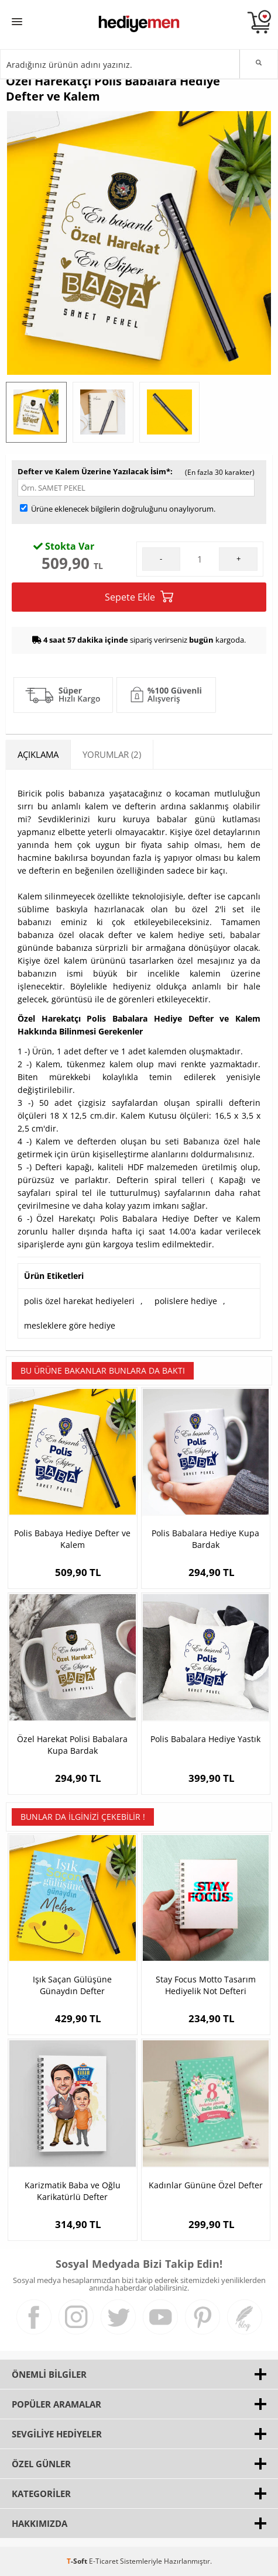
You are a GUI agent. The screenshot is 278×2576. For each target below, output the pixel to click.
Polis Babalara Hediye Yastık (205, 1738)
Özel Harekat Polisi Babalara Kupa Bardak (72, 1744)
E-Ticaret (103, 2561)
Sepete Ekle (139, 597)
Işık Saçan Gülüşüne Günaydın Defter (72, 1985)
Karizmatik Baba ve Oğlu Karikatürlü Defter (73, 2191)
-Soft (78, 2561)
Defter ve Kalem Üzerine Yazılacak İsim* (94, 471)
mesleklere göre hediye (69, 1325)
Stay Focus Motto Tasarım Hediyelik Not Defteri (206, 1985)
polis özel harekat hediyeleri (79, 1300)
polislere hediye (186, 1300)
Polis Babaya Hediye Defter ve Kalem (72, 1538)
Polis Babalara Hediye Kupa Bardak (205, 1538)
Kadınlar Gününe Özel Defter (206, 2185)
